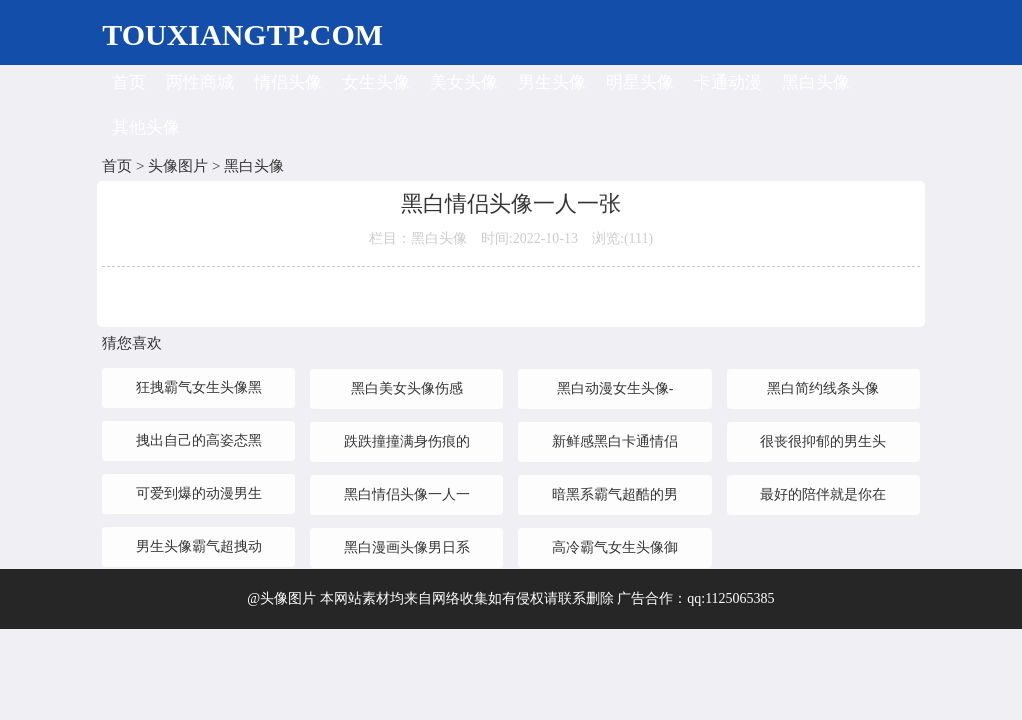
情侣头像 (288, 82)
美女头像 (464, 82)
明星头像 (640, 82)
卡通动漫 (728, 82)
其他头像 (146, 127)
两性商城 (200, 82)
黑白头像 (816, 82)
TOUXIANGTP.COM (242, 34)
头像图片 (178, 166)
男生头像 (552, 82)
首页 (129, 82)
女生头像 (376, 82)
